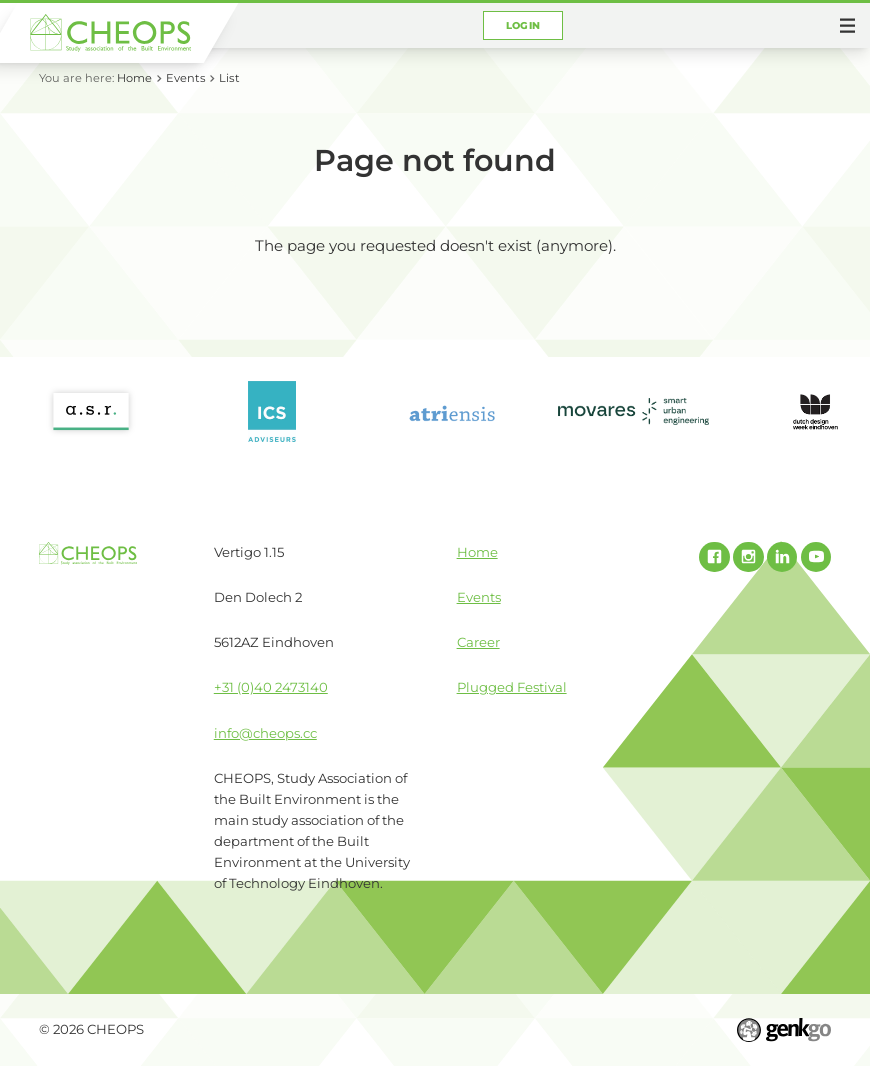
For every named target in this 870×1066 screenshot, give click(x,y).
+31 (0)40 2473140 (271, 687)
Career (478, 642)
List (229, 78)
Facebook (714, 557)
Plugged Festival (512, 687)
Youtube (816, 557)
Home (134, 78)
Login (523, 25)
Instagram (748, 557)
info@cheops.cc (265, 733)
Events (186, 78)
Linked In (782, 557)
